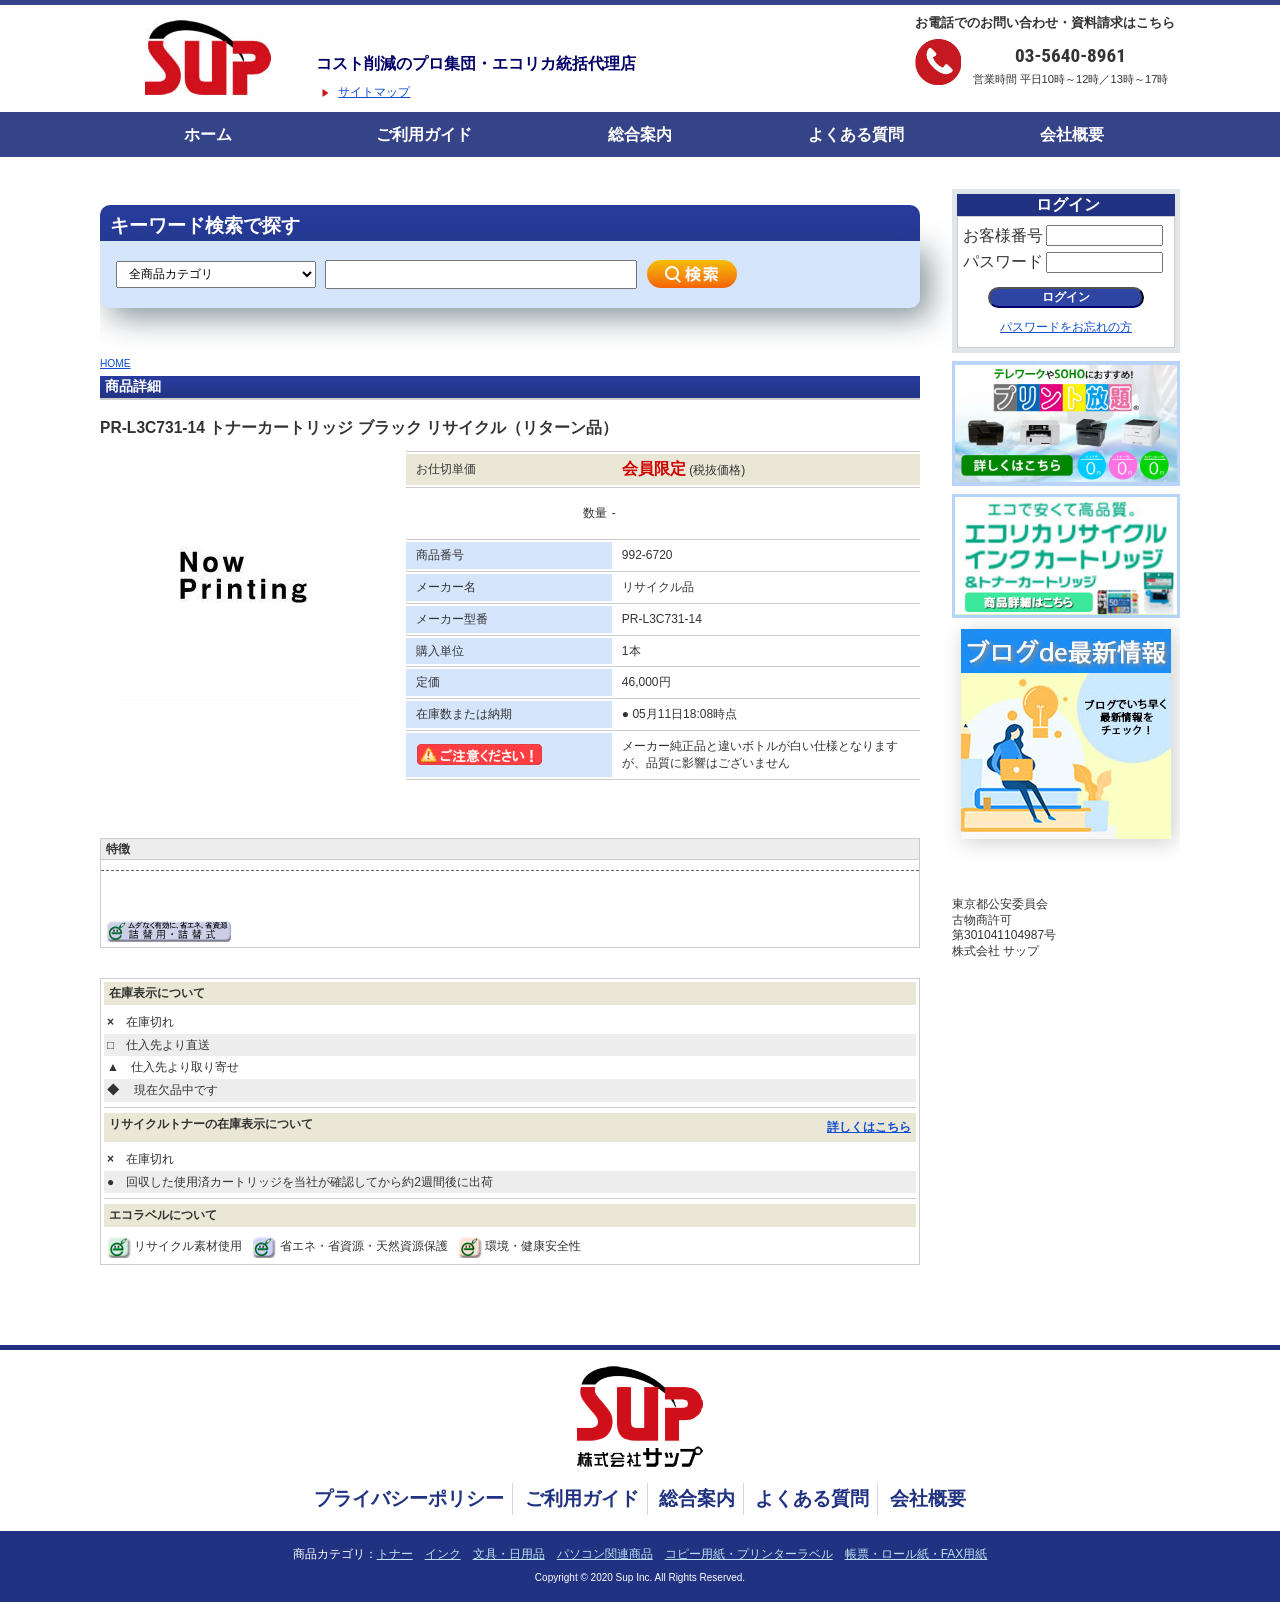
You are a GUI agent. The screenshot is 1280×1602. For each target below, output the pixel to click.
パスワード (1003, 261)
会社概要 (1072, 134)
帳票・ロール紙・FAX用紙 (916, 1554)
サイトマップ (374, 92)
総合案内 (640, 134)
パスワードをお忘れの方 (1066, 327)
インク (443, 1554)
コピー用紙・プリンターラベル (749, 1554)
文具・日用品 (509, 1554)
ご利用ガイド (424, 134)
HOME (115, 363)
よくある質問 (856, 134)
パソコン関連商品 (605, 1554)
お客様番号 (1003, 235)
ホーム (208, 134)
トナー (395, 1554)
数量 (595, 513)
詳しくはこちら (869, 1127)
